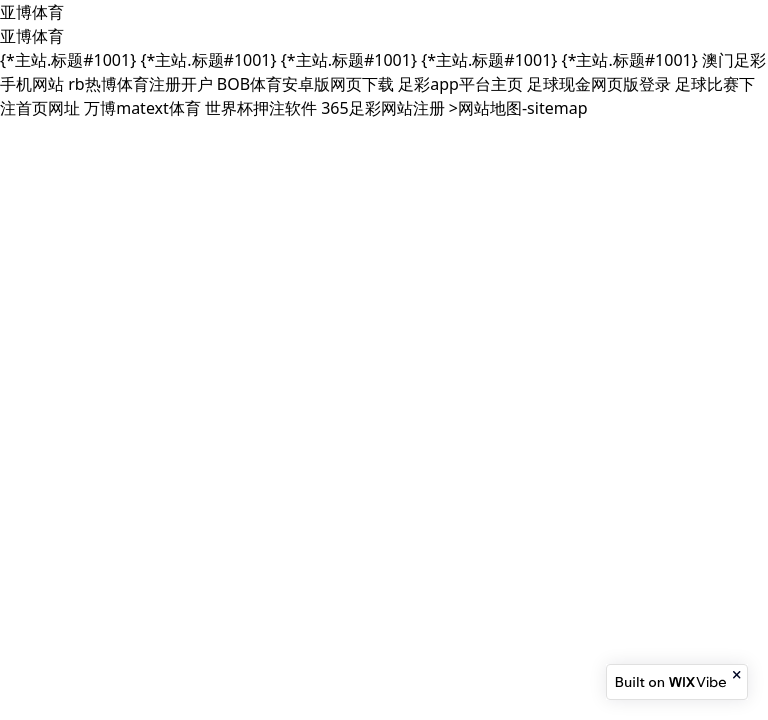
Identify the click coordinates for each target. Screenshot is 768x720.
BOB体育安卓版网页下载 (305, 84)
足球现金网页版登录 (599, 84)
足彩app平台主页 (460, 84)
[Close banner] (738, 675)
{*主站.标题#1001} (68, 60)
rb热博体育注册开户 (140, 84)
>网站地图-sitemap (518, 108)
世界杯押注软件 (261, 108)
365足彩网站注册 (382, 108)
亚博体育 (32, 12)
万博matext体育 (142, 108)
